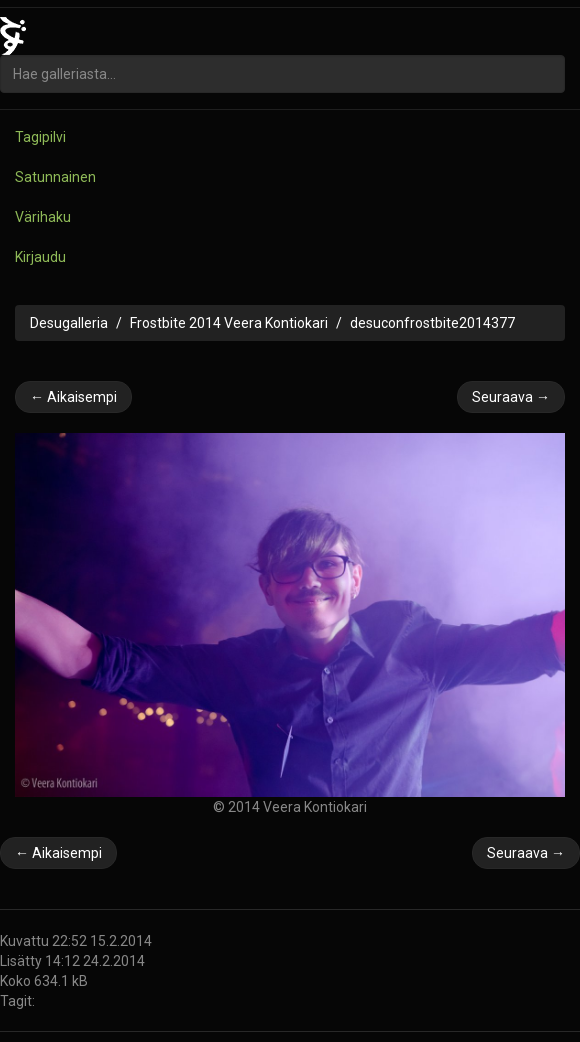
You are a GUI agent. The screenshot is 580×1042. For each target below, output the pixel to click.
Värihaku (43, 217)
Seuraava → (511, 397)
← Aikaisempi (73, 397)
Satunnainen (55, 177)
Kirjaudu (40, 257)
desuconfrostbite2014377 (432, 323)
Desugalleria (69, 323)
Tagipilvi (40, 137)
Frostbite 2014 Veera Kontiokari (229, 323)
